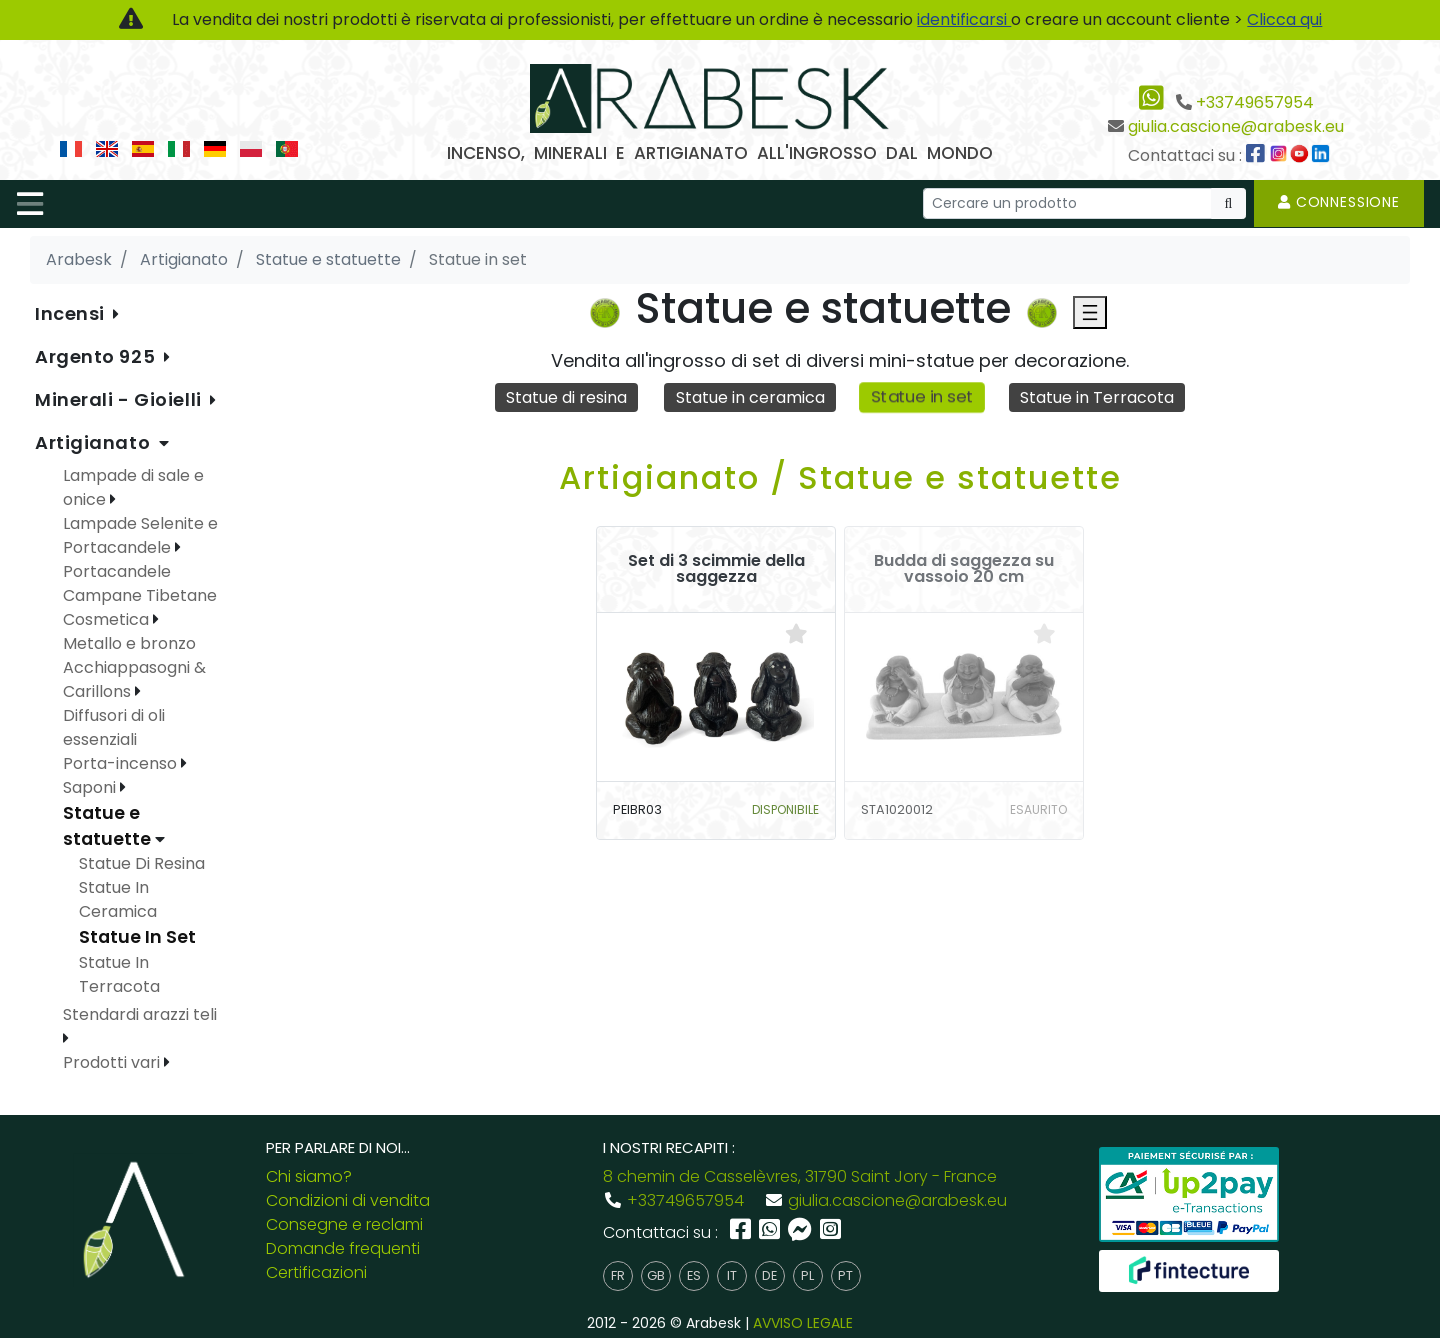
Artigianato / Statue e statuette (840, 477)
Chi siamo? (309, 1176)
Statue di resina (566, 397)
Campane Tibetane (140, 595)
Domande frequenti (343, 1248)
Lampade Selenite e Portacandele (140, 535)
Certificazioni (316, 1272)
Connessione (1339, 202)
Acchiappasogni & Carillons (134, 679)
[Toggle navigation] (30, 204)
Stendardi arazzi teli (140, 1014)
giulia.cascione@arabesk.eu (1236, 126)
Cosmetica (108, 619)
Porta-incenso (122, 763)
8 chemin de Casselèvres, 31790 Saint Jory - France (800, 1176)
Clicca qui (1284, 19)
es (694, 1275)
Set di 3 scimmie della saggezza (716, 569)
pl (807, 1275)
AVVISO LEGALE (803, 1323)
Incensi (72, 313)
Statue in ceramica (750, 397)
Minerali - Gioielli (120, 399)
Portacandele (117, 571)
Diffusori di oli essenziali (114, 727)
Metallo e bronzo (129, 643)
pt (845, 1275)
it (732, 1275)
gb (656, 1275)
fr (618, 1275)
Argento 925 (97, 356)
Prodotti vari (113, 1062)
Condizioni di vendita (348, 1200)
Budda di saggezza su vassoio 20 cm (964, 569)
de (769, 1275)
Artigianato (95, 442)
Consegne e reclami (344, 1224)
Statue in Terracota (1097, 397)
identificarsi (964, 19)
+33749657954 (1255, 102)
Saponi (91, 787)
